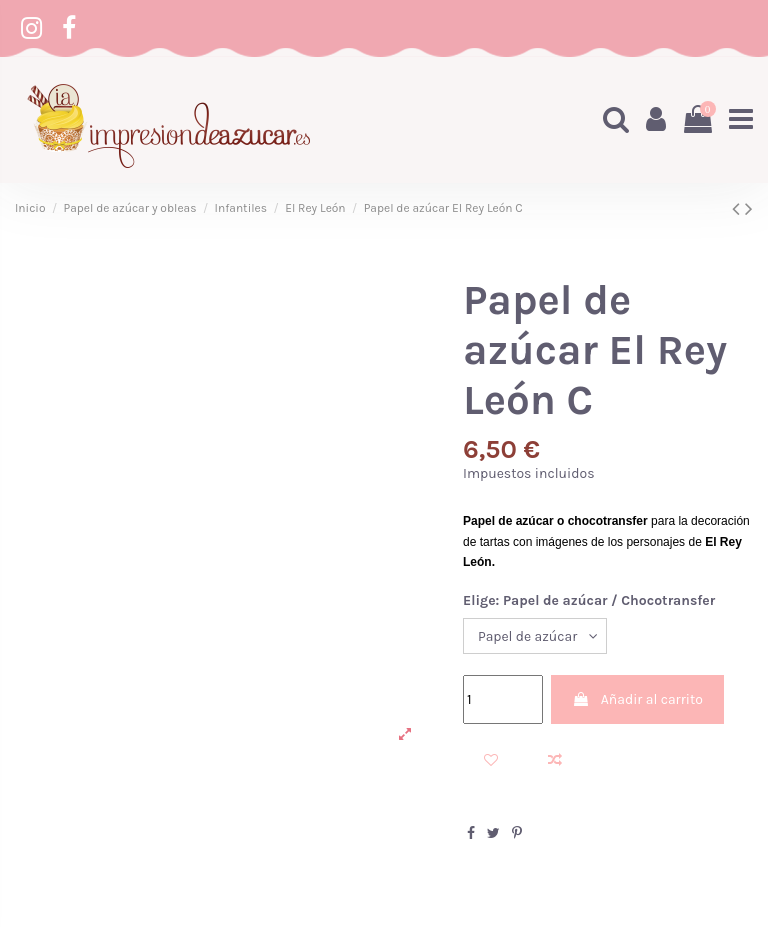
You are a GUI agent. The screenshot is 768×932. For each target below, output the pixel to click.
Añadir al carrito (637, 699)
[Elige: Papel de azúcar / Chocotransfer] (535, 636)
